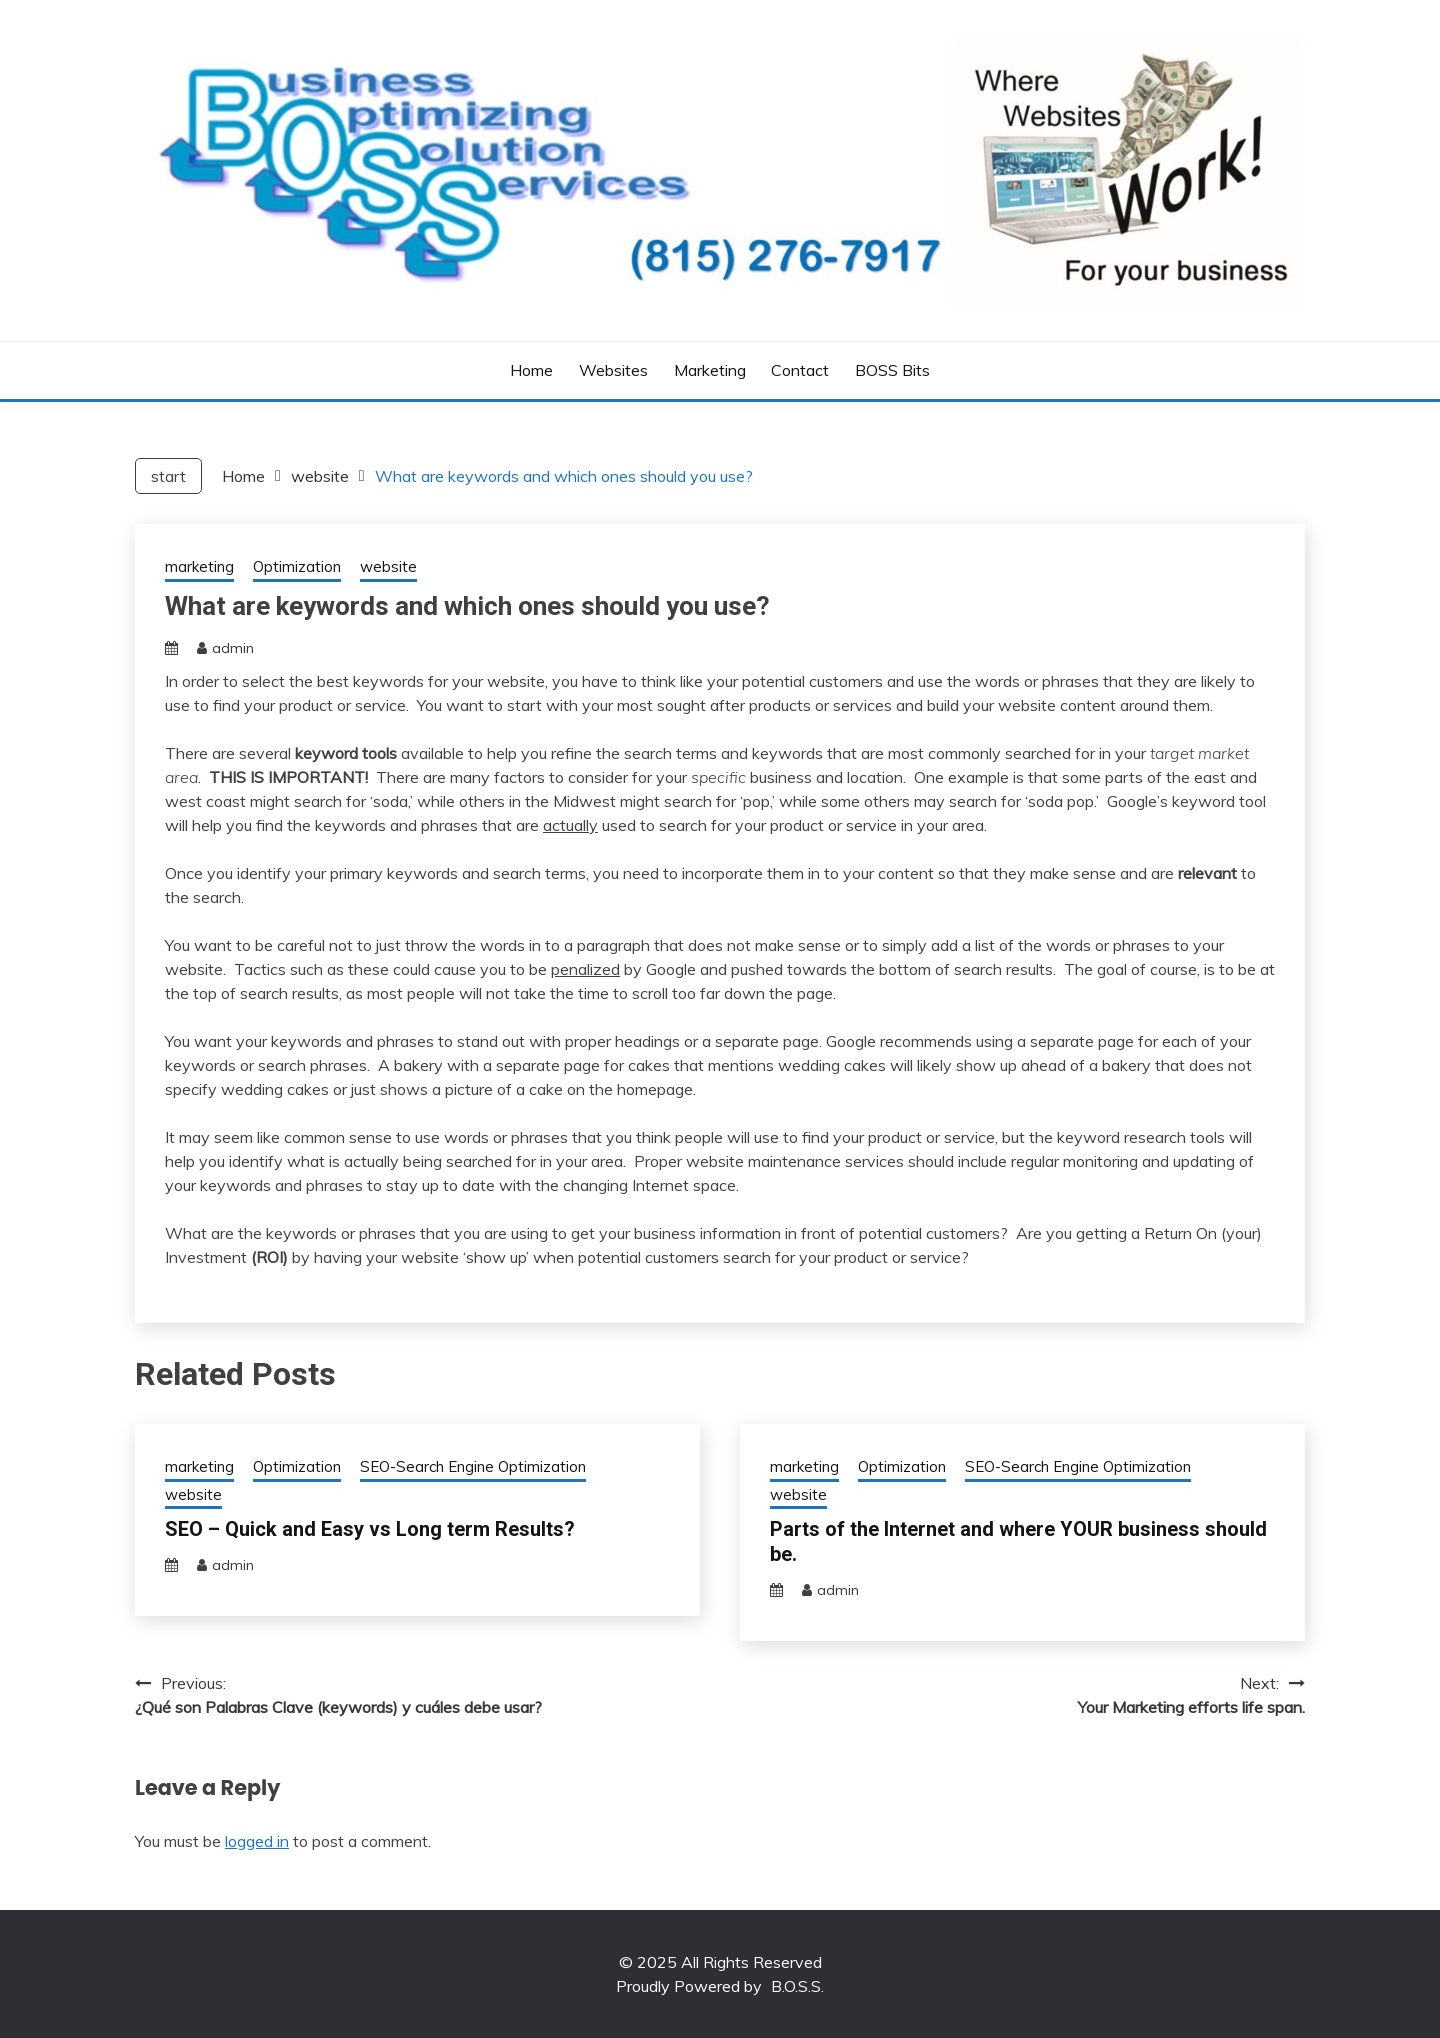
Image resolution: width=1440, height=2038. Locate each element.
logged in (257, 1841)
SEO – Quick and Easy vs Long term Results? (370, 1529)
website (388, 566)
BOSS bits (892, 370)
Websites (613, 370)
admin (233, 648)
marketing (199, 566)
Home (531, 370)
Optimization (297, 566)
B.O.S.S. (797, 1986)
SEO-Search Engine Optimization (473, 1466)
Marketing (710, 370)
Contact (800, 370)
